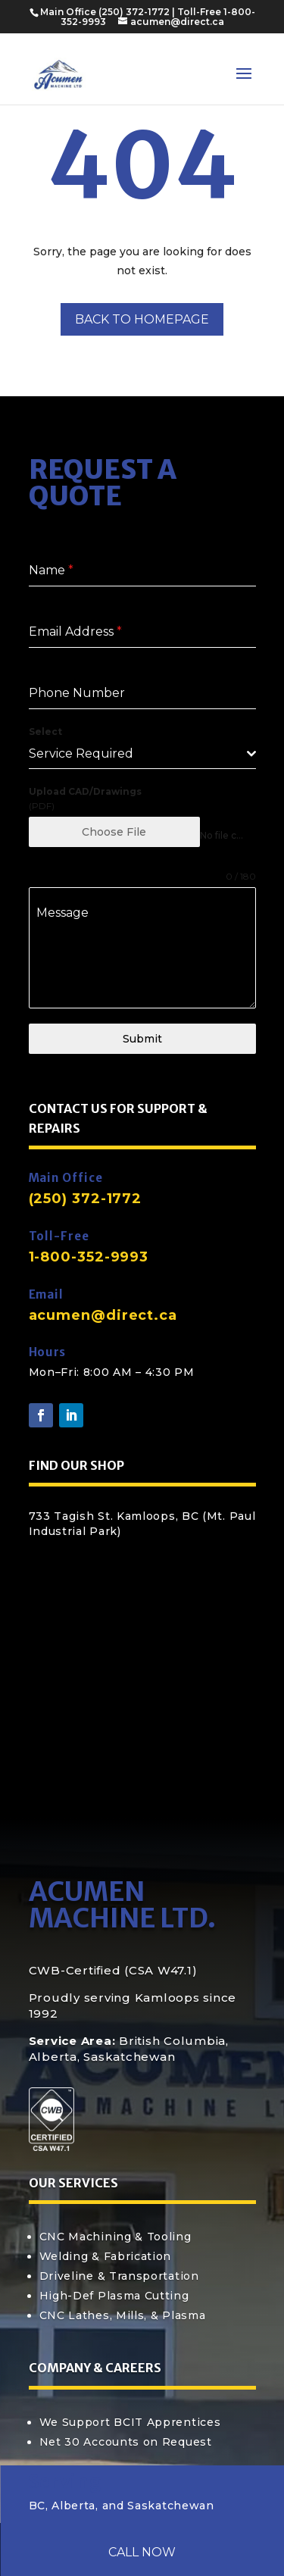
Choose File (114, 832)
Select (45, 731)
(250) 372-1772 (134, 11)
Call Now (142, 2552)
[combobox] (142, 754)
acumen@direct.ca (103, 1315)
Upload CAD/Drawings (85, 791)
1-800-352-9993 (89, 1257)
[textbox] (138, 753)
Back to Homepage (142, 319)
